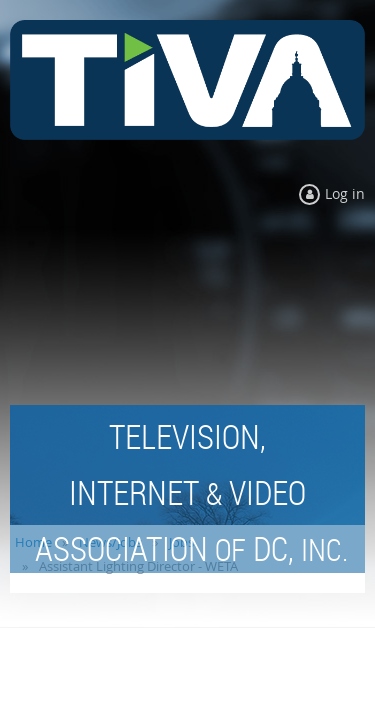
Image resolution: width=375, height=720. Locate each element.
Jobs (181, 542)
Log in (345, 193)
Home (33, 542)
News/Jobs (110, 542)
